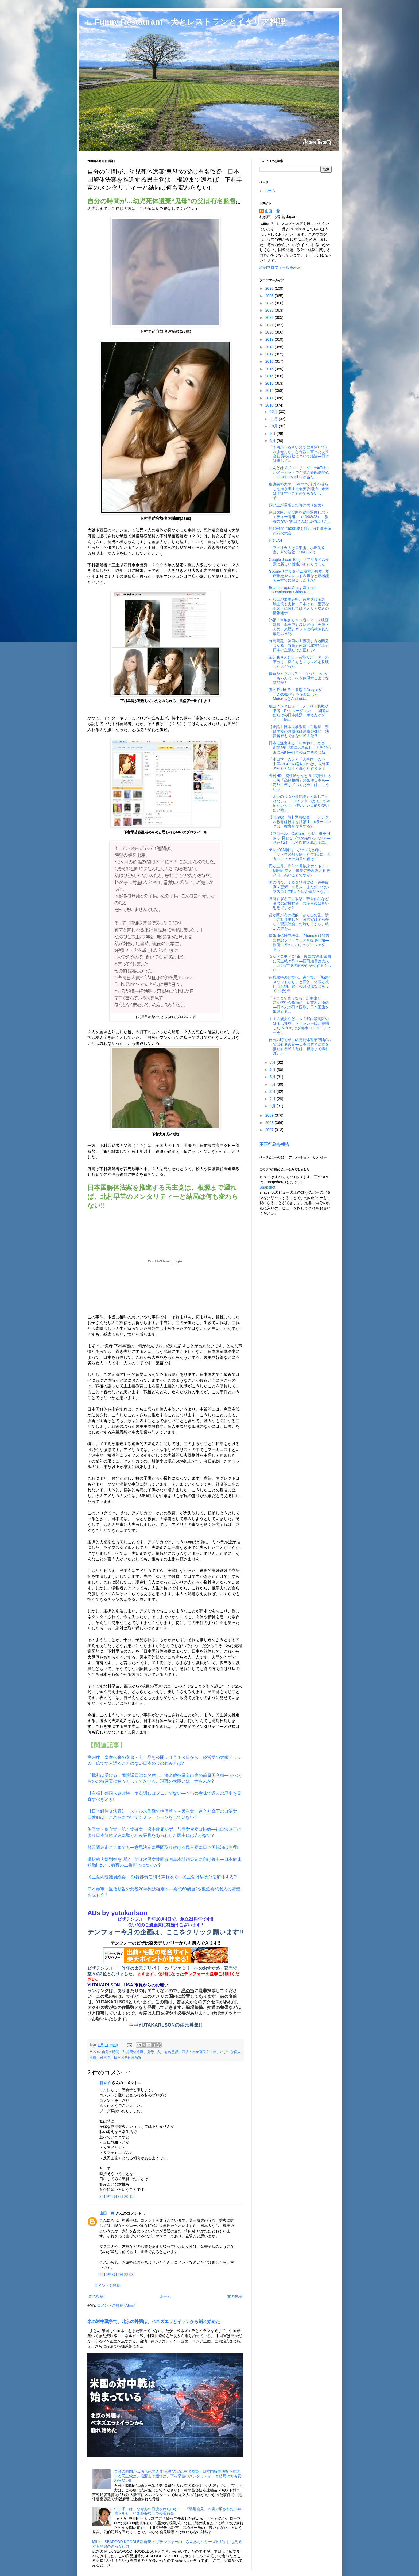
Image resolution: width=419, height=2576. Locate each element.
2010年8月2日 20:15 (116, 2196)
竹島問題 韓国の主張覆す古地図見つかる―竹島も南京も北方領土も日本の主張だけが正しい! (299, 645)
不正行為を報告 (274, 1144)
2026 (270, 288)
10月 (274, 426)
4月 (273, 1084)
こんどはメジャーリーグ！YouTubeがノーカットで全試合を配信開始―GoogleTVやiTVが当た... (299, 472)
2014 (270, 376)
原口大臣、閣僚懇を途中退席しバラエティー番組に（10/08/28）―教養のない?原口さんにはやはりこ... (299, 516)
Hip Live (275, 540)
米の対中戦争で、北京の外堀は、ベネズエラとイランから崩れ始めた (153, 2321)
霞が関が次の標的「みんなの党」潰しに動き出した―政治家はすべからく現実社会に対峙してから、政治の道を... (299, 922)
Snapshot (267, 1187)
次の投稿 (96, 2296)
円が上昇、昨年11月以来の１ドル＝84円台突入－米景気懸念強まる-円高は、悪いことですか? (300, 870)
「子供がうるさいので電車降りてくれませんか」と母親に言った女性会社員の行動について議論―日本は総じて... (299, 454)
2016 (270, 361)
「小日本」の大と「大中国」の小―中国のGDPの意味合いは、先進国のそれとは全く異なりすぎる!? (299, 764)
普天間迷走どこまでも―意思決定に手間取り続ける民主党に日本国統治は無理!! (163, 1847)
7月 (273, 1062)
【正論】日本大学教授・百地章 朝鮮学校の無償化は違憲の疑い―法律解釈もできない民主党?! (299, 731)
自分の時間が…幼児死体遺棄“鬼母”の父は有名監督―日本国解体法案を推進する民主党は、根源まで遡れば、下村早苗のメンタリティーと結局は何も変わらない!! (177, 2476)
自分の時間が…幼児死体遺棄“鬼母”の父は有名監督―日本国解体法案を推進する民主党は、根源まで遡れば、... (300, 1046)
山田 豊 (106, 2213)
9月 (273, 433)
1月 (273, 1106)
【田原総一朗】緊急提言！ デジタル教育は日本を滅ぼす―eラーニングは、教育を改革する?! (300, 821)
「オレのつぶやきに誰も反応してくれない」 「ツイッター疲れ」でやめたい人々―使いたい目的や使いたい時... (299, 803)
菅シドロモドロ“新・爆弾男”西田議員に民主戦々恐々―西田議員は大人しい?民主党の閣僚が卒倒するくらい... (300, 963)
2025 (270, 296)
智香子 (105, 2083)
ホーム (165, 2296)
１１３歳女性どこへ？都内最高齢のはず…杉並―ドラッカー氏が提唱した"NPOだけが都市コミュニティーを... (300, 1025)
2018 (270, 347)
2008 (270, 1122)
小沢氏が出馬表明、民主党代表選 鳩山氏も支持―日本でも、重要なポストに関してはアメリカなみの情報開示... (299, 606)
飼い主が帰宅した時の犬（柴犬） (297, 505)
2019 (270, 339)
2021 (270, 325)
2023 (270, 310)
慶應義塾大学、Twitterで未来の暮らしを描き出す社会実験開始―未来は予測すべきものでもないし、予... (299, 491)
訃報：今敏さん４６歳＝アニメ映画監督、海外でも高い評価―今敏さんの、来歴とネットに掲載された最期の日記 (299, 627)
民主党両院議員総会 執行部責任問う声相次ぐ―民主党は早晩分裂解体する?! (162, 1877)
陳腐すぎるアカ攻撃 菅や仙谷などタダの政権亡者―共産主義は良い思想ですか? (299, 903)
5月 (273, 1077)
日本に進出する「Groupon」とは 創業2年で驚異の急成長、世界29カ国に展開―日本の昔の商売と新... (300, 747)
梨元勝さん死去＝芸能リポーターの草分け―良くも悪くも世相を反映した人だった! (299, 661)
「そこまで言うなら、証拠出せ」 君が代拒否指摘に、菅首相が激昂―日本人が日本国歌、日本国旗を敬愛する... (299, 1005)
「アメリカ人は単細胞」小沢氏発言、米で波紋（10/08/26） (297, 550)
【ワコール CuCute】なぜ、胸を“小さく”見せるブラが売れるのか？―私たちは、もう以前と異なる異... (300, 838)
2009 (270, 1115)
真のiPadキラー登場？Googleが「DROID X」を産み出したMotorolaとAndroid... (295, 694)
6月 (273, 1069)
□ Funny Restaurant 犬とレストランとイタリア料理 (186, 21)
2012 (270, 390)
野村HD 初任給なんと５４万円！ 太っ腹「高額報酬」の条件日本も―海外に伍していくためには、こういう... (300, 782)
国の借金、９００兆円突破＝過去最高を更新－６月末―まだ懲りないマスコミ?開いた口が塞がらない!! (299, 887)
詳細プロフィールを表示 (280, 267)
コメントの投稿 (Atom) (116, 2305)
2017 (270, 354)
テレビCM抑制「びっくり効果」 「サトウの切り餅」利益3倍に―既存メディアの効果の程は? (300, 854)
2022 (270, 317)
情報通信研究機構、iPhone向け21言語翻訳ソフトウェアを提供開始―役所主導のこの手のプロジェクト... (299, 942)
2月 (273, 1099)
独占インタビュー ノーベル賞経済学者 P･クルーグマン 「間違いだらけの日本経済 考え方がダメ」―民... (299, 713)
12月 (274, 411)
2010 (270, 405)
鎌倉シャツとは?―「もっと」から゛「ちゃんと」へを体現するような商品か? (300, 678)
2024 (270, 303)
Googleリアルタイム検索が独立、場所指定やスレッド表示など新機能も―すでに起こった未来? (299, 576)
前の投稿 (234, 2296)
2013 (270, 383)
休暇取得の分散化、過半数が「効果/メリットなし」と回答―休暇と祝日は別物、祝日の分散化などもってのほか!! (299, 984)
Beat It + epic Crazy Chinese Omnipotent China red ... (292, 589)
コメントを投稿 (107, 2285)
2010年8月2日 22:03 (116, 2274)
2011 (270, 398)
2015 (270, 369)
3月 (273, 1091)
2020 (270, 332)
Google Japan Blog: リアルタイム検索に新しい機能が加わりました (299, 561)
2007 (270, 1130)
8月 (273, 441)
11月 (274, 419)
